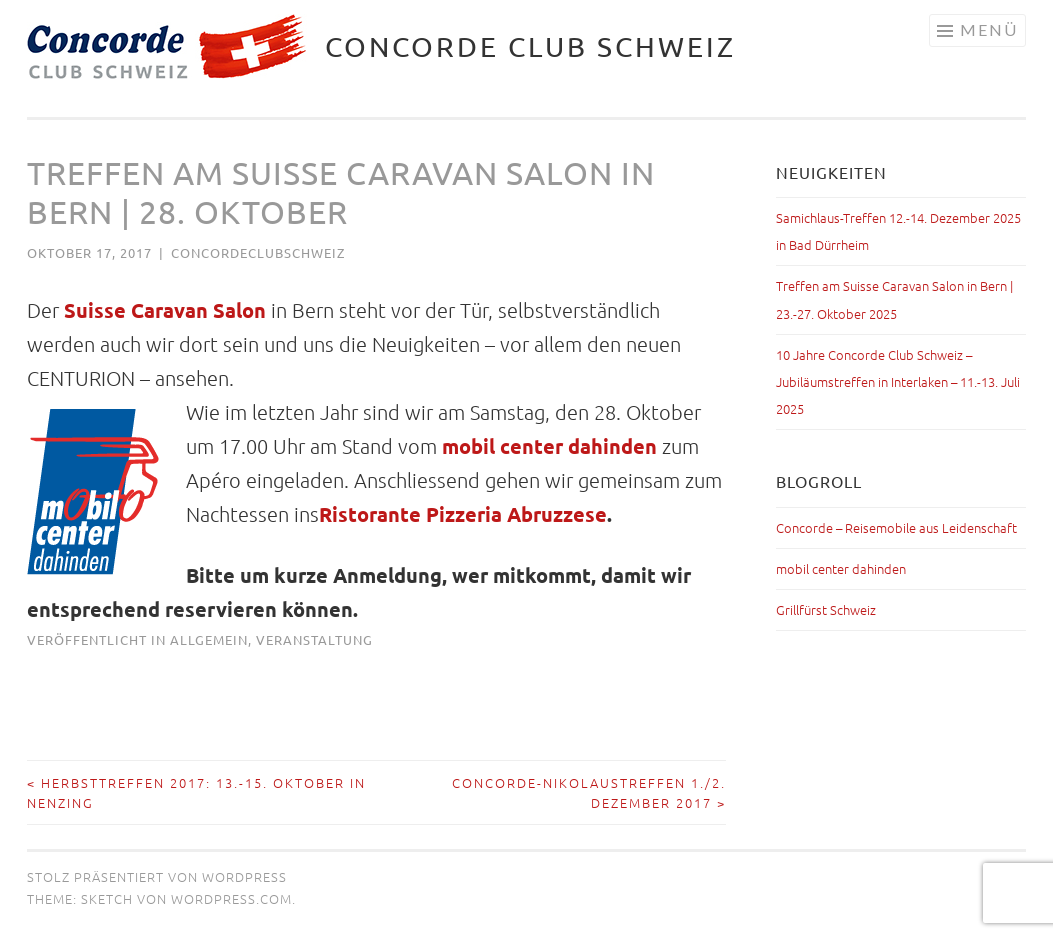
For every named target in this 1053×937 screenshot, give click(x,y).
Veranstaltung (314, 639)
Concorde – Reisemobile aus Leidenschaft (896, 527)
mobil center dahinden (549, 446)
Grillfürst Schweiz (826, 609)
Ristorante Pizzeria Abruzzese (463, 514)
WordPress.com (231, 898)
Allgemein (209, 639)
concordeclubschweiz (258, 252)
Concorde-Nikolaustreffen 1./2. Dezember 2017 (589, 792)
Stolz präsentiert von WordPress (157, 876)
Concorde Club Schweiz (530, 46)
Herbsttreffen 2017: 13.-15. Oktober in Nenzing (196, 792)
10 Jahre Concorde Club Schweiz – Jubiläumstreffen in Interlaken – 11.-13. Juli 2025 (898, 381)
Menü (989, 29)
